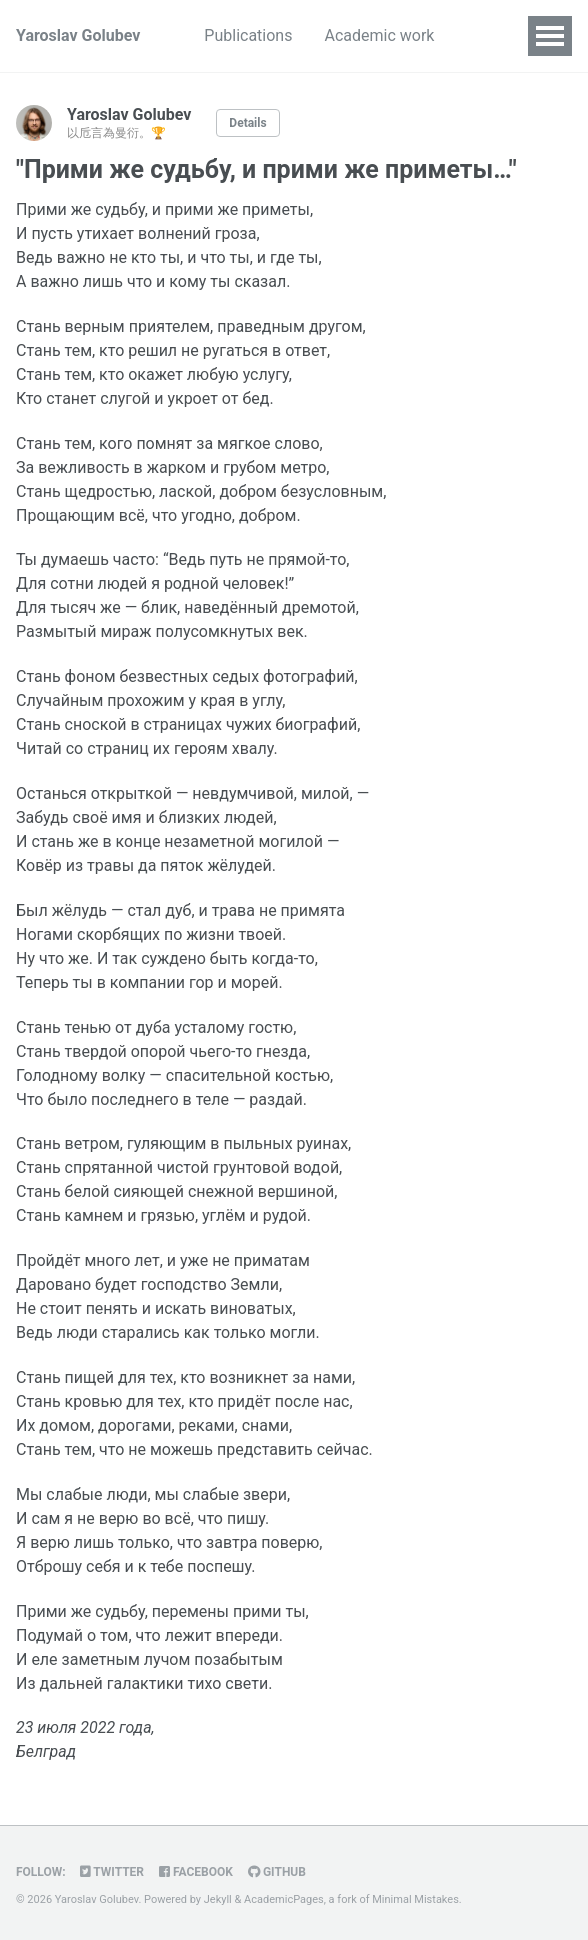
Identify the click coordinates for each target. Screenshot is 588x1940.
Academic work (379, 35)
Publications (248, 35)
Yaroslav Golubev (78, 35)
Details (247, 123)
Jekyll (218, 1899)
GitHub (277, 1872)
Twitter (112, 1872)
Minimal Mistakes (415, 1899)
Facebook (196, 1872)
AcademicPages (284, 1899)
